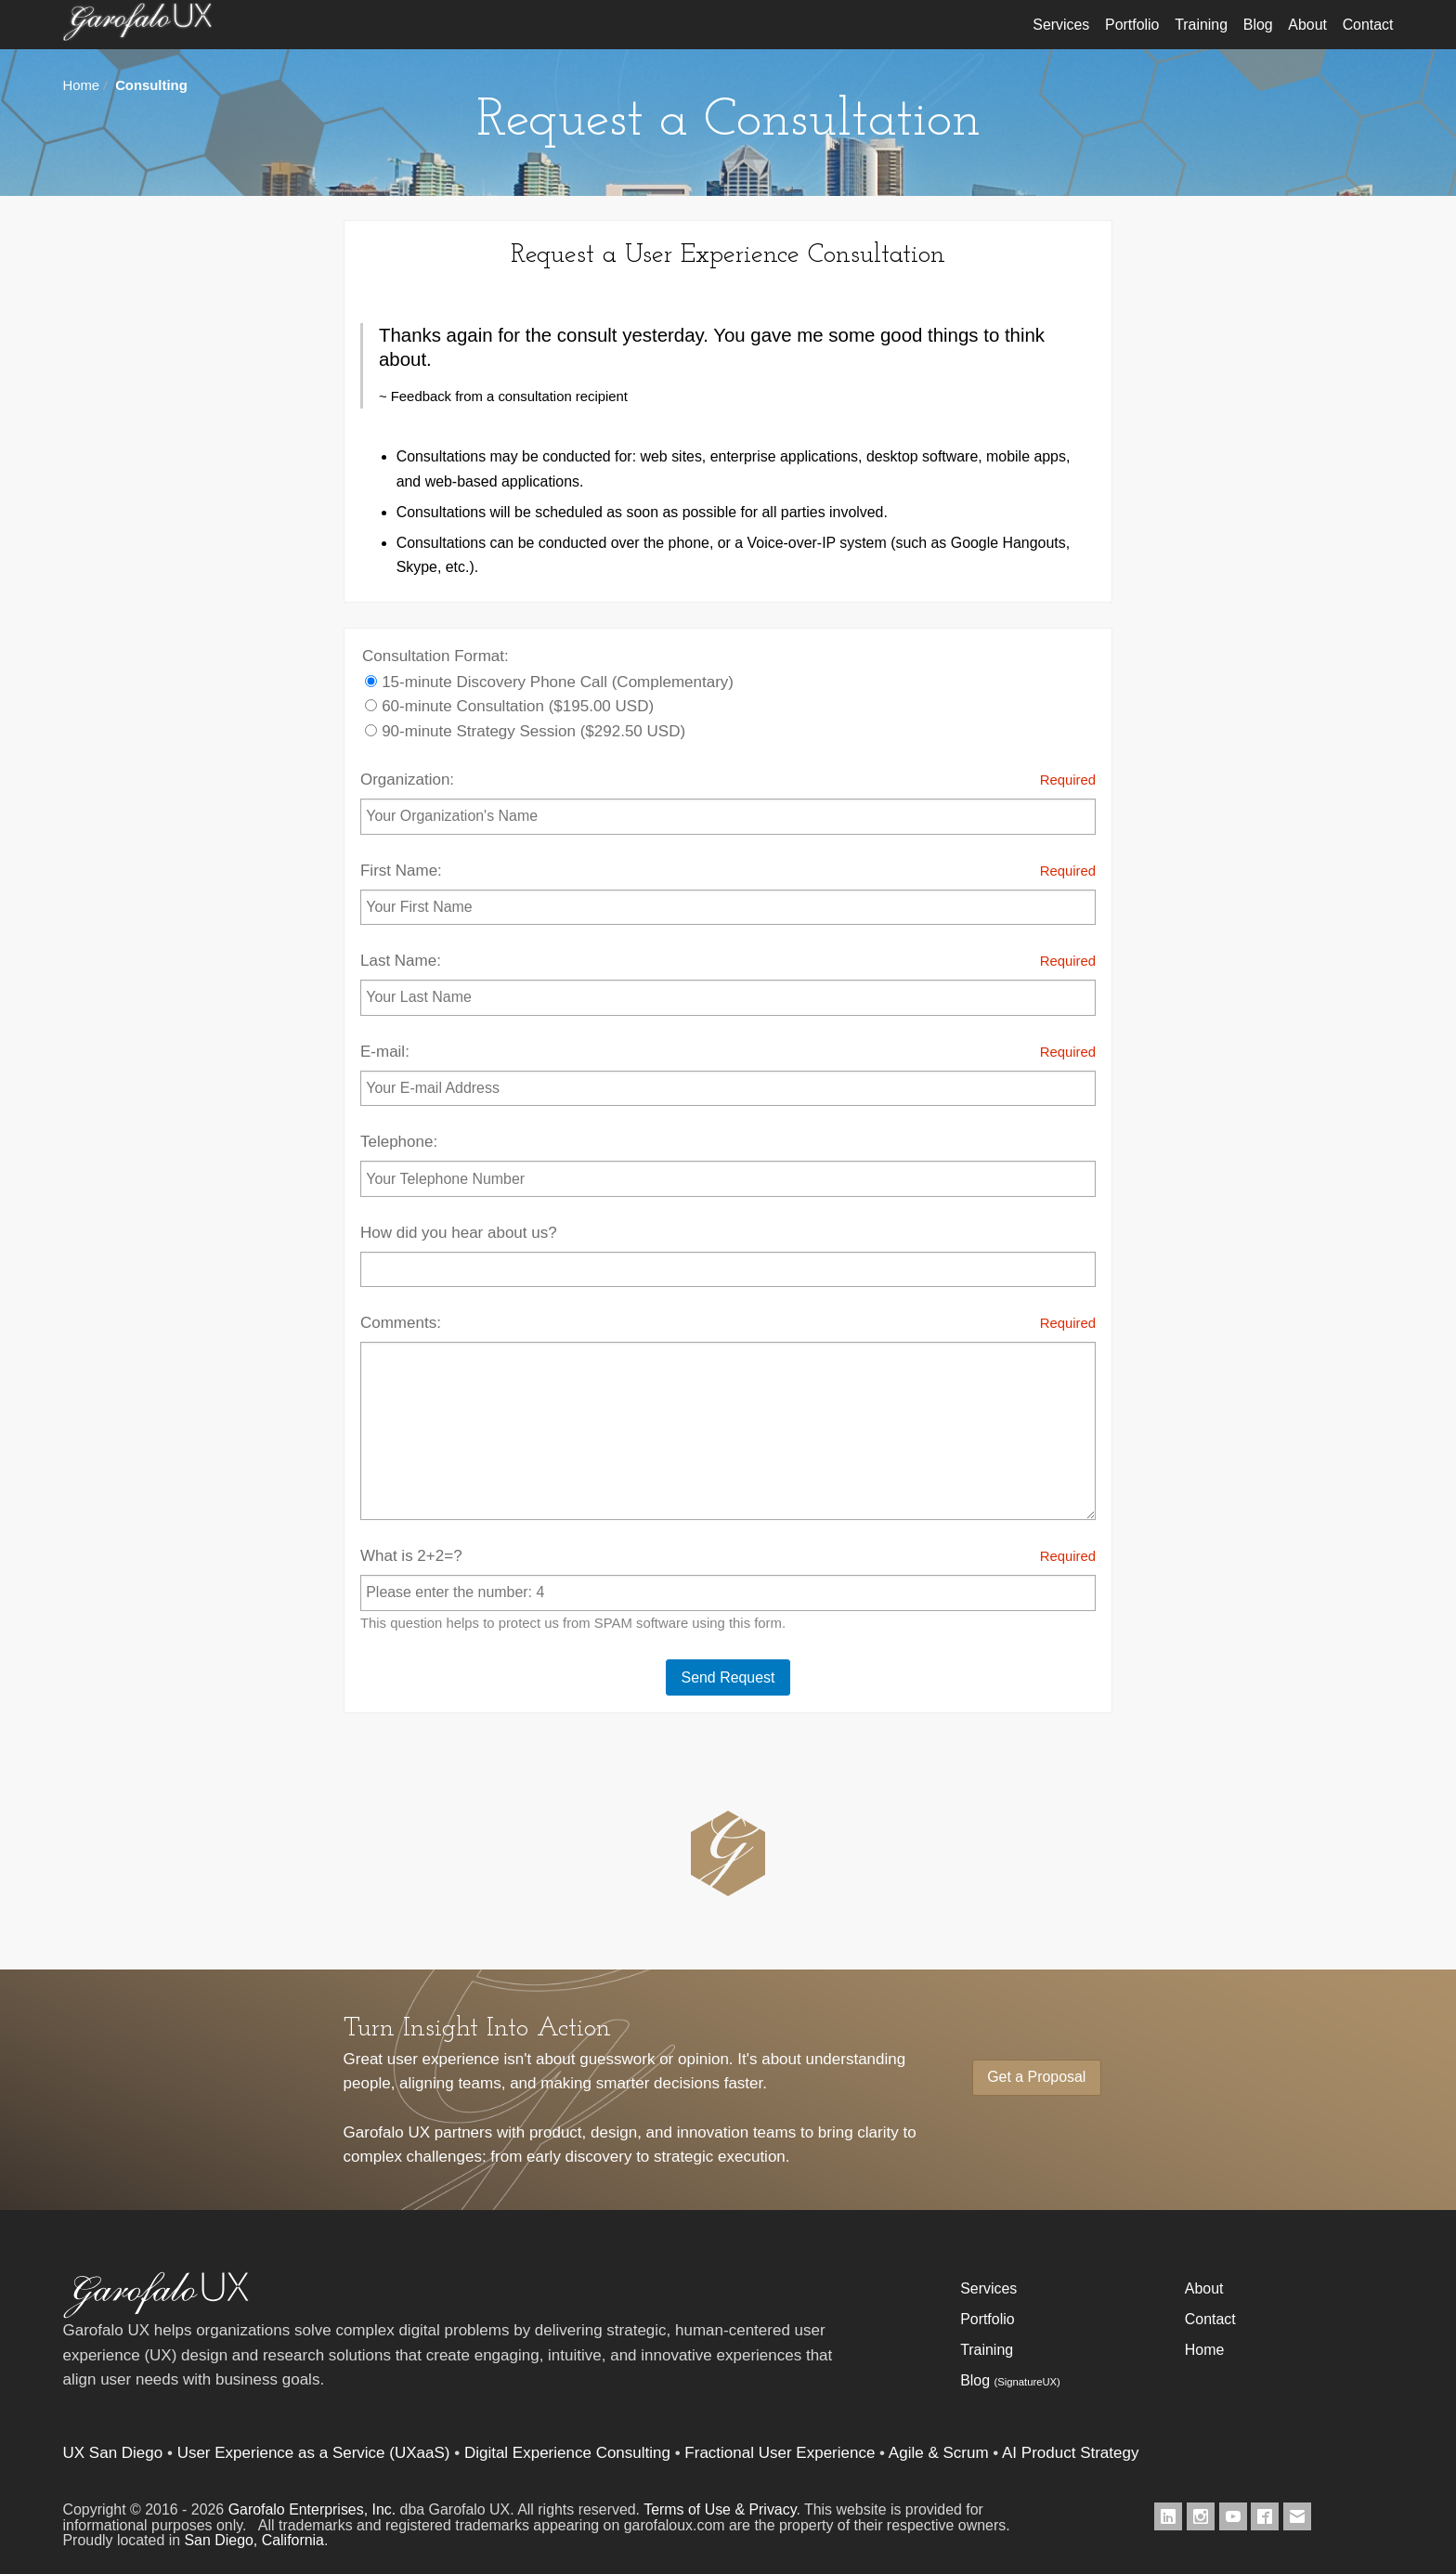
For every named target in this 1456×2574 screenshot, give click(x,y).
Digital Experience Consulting (567, 2453)
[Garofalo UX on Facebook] (1265, 2516)
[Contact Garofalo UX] (1297, 2516)
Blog (1258, 24)
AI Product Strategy (1070, 2453)
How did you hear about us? (728, 1255)
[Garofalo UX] (156, 2313)
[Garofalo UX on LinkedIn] (1168, 2516)
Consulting (151, 85)
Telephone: (728, 1164)
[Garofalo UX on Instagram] (1201, 2516)
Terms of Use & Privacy (720, 2509)
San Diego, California (254, 2540)
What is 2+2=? (728, 1589)
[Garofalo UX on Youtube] (1233, 2516)
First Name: (728, 892)
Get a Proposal (1036, 2077)
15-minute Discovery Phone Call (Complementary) (549, 682)
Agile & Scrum (939, 2453)
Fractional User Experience (779, 2453)
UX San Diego (113, 2453)
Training (1201, 24)
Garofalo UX (137, 32)
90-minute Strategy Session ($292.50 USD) (525, 731)
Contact (1368, 24)
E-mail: (728, 1073)
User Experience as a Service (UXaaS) (313, 2453)
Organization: (728, 801)
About (1307, 24)
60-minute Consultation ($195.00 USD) (509, 706)
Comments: (728, 1415)
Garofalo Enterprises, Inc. (312, 2509)
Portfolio (1132, 24)
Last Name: (728, 982)
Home (81, 85)
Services (1061, 24)
